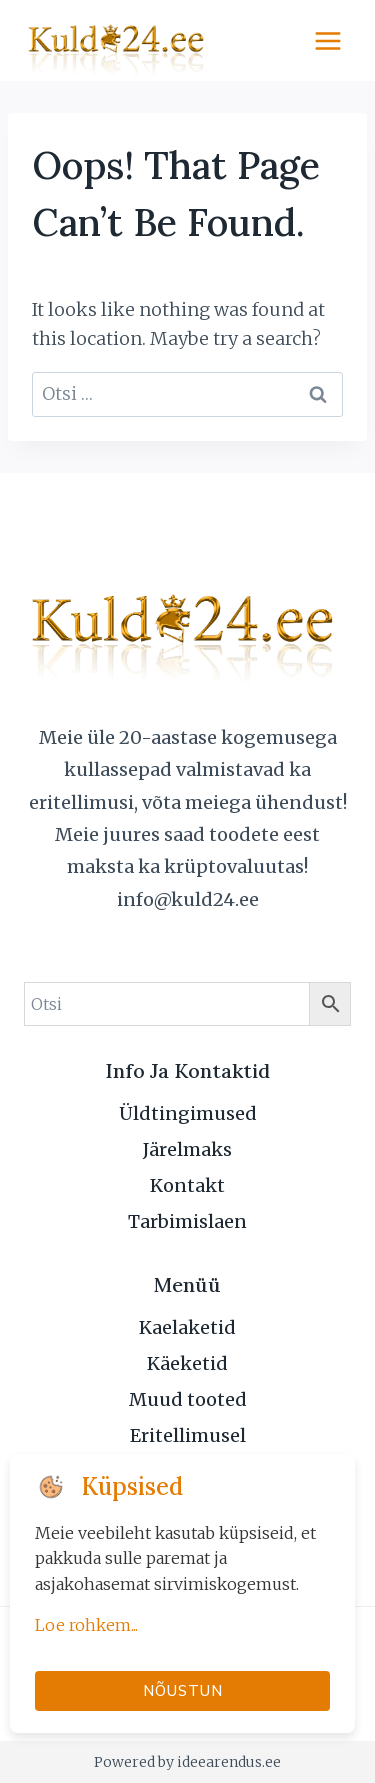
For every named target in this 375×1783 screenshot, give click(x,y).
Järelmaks (187, 1149)
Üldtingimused (188, 1113)
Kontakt (187, 1185)
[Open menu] (327, 40)
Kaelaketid (187, 1327)
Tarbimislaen (187, 1221)
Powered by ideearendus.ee (187, 1762)
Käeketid (187, 1363)
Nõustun (183, 1690)
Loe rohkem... (86, 1625)
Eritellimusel (188, 1435)
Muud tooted (188, 1399)
